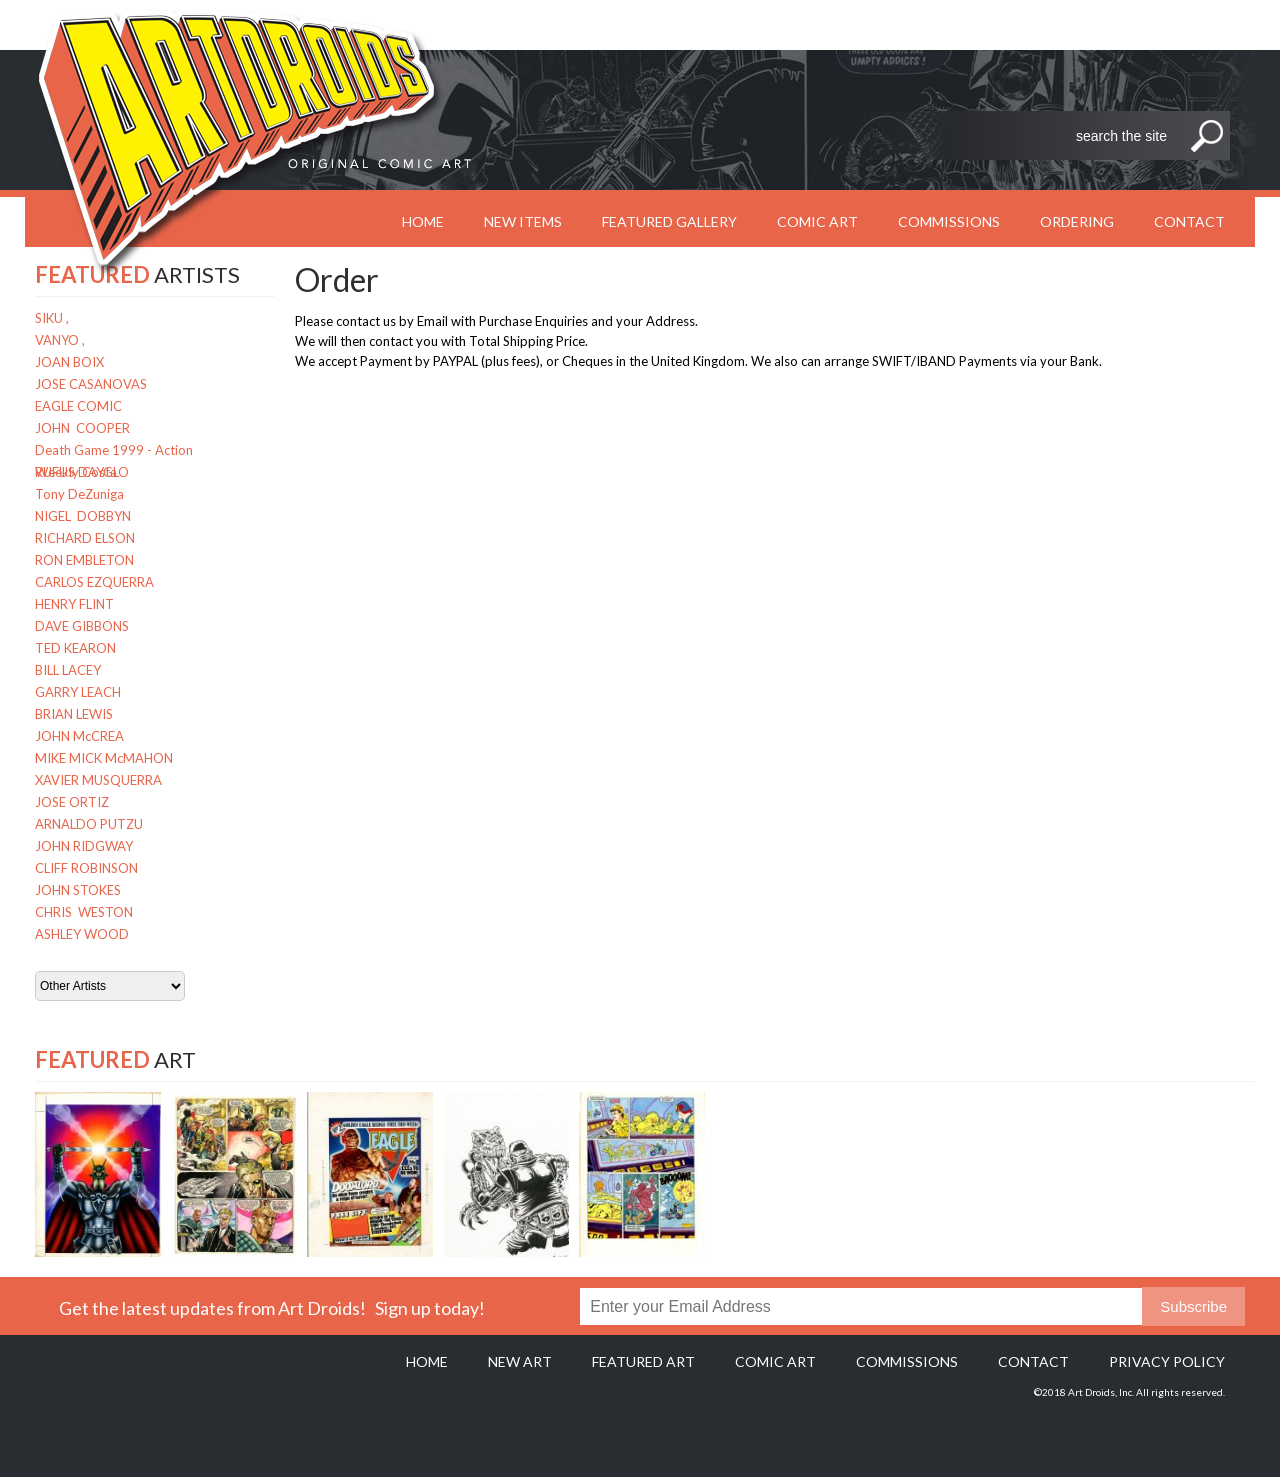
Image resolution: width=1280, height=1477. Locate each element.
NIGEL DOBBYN (83, 516)
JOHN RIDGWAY (84, 846)
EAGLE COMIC (78, 406)
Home (427, 1361)
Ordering (1077, 221)
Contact (1189, 221)
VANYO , (60, 340)
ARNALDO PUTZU (89, 824)
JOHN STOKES (78, 890)
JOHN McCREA (79, 736)
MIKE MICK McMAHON (104, 758)
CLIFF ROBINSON (86, 868)
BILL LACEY (68, 670)
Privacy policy (1167, 1361)
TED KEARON (75, 648)
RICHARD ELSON (85, 538)
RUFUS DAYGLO (82, 472)
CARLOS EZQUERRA (94, 582)
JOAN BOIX (69, 362)
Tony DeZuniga (79, 494)
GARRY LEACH (78, 692)
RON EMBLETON (84, 560)
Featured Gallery (669, 221)
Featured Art (643, 1361)
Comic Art (817, 221)
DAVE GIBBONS (82, 626)
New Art (520, 1361)
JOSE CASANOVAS (91, 384)
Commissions (949, 221)
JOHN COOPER (82, 428)
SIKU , (52, 318)
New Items (523, 221)
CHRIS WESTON (84, 912)
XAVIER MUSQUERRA (98, 780)
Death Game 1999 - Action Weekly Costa (114, 451)
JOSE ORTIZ (72, 802)
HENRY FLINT (74, 604)
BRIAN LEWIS (74, 714)
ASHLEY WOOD (82, 934)
